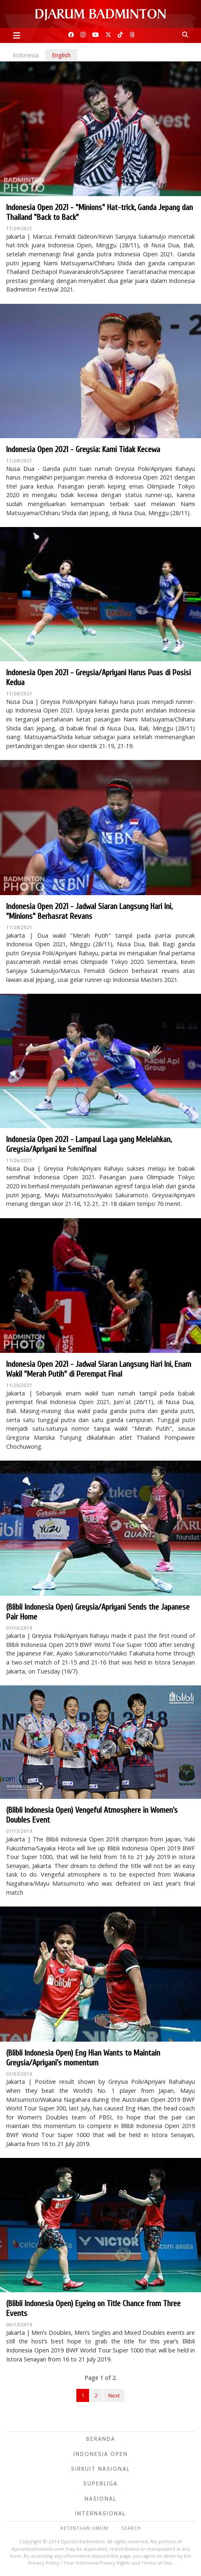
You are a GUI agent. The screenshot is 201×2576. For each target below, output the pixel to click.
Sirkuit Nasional (100, 2468)
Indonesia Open (101, 2454)
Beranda (100, 2439)
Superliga (100, 2483)
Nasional (100, 2498)
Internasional (100, 2513)
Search (131, 2528)
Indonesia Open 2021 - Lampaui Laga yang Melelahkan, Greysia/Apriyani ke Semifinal (89, 1144)
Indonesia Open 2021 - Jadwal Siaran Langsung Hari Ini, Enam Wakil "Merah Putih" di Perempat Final (98, 1369)
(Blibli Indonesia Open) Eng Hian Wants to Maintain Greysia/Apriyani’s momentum (83, 2057)
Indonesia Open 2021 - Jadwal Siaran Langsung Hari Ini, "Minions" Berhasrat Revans (89, 911)
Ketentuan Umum (84, 2528)
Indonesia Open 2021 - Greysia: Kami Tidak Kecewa (83, 449)
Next (114, 2395)
